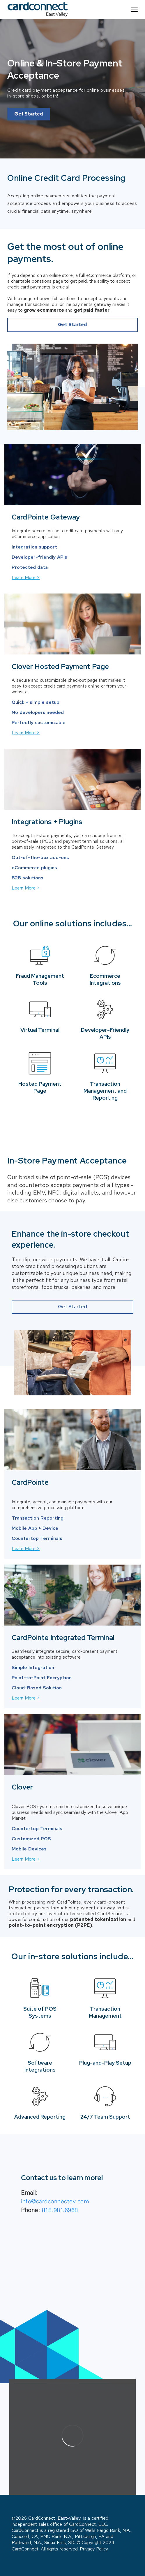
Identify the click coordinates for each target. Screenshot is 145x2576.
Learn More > (26, 577)
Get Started (28, 114)
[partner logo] (37, 9)
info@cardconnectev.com (55, 2201)
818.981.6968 (60, 2210)
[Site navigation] (134, 9)
